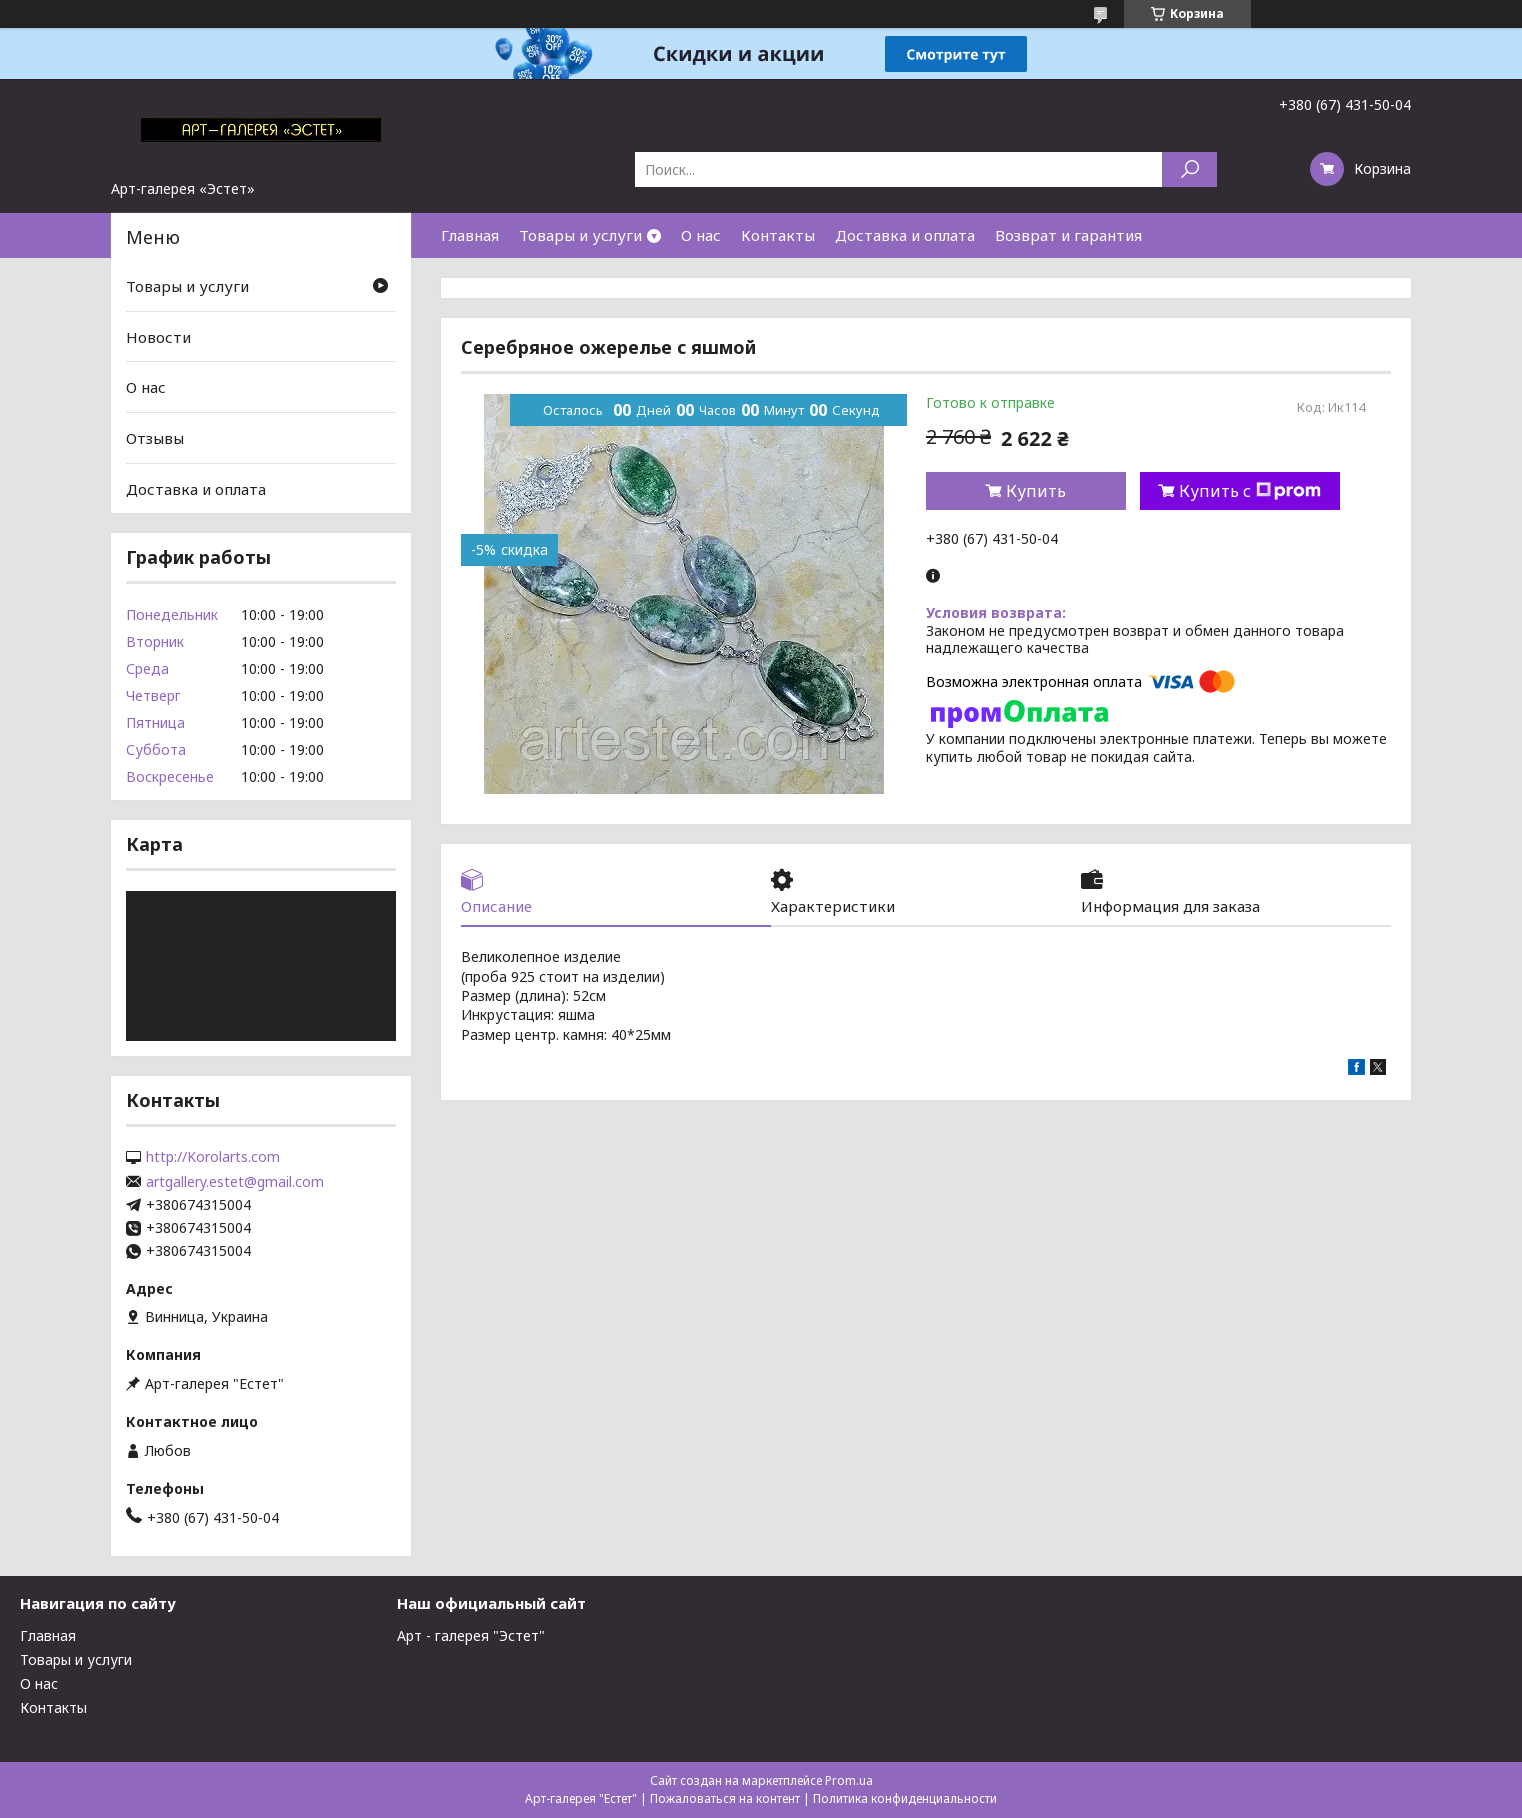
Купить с (1250, 491)
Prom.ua (849, 1780)
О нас (701, 235)
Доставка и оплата (905, 235)
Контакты (778, 235)
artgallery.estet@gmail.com (235, 1182)
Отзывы (155, 438)
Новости (158, 337)
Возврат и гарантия (1068, 235)
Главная (470, 235)
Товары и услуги (580, 235)
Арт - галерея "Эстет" (471, 1635)
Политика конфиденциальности (905, 1798)
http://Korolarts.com (213, 1157)
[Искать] (1189, 169)
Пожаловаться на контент (725, 1798)
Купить (1036, 491)
